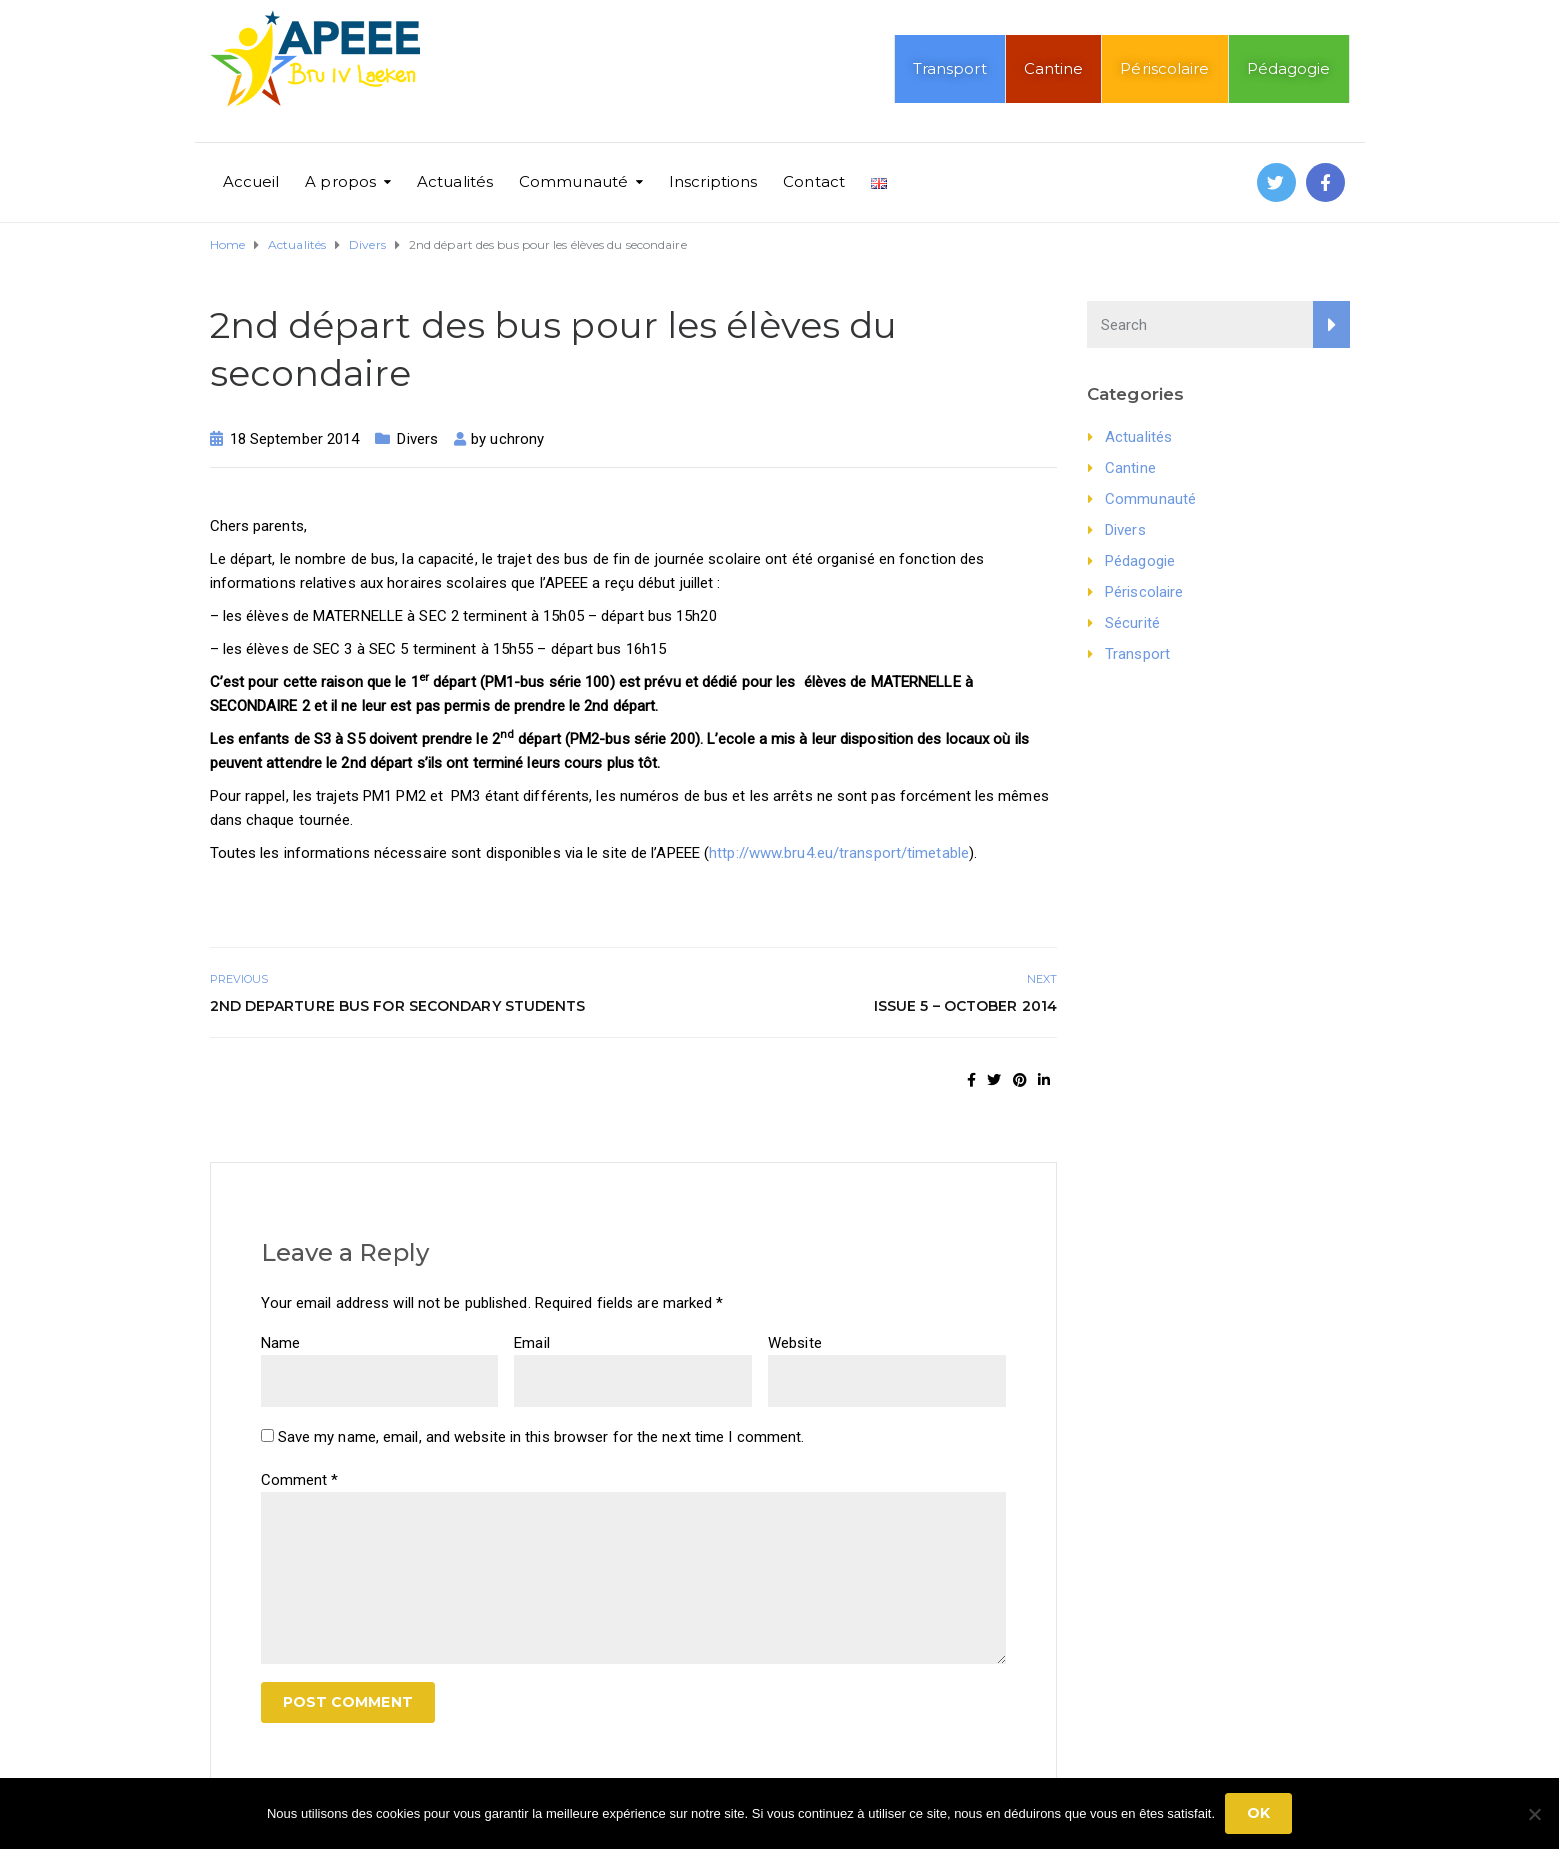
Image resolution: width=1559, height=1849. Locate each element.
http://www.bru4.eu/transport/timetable (839, 853)
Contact (814, 181)
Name (280, 1343)
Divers (417, 439)
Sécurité (1132, 623)
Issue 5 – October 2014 (965, 1006)
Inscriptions (713, 181)
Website (795, 1343)
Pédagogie (1289, 68)
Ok (1258, 1813)
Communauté (573, 181)
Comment (300, 1480)
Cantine (1054, 68)
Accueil (251, 181)
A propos (340, 181)
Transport (950, 68)
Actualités (455, 181)
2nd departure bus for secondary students (398, 1006)
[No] (1534, 1814)
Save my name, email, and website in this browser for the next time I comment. (541, 1437)
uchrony (517, 439)
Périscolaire (1164, 68)
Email (532, 1343)
